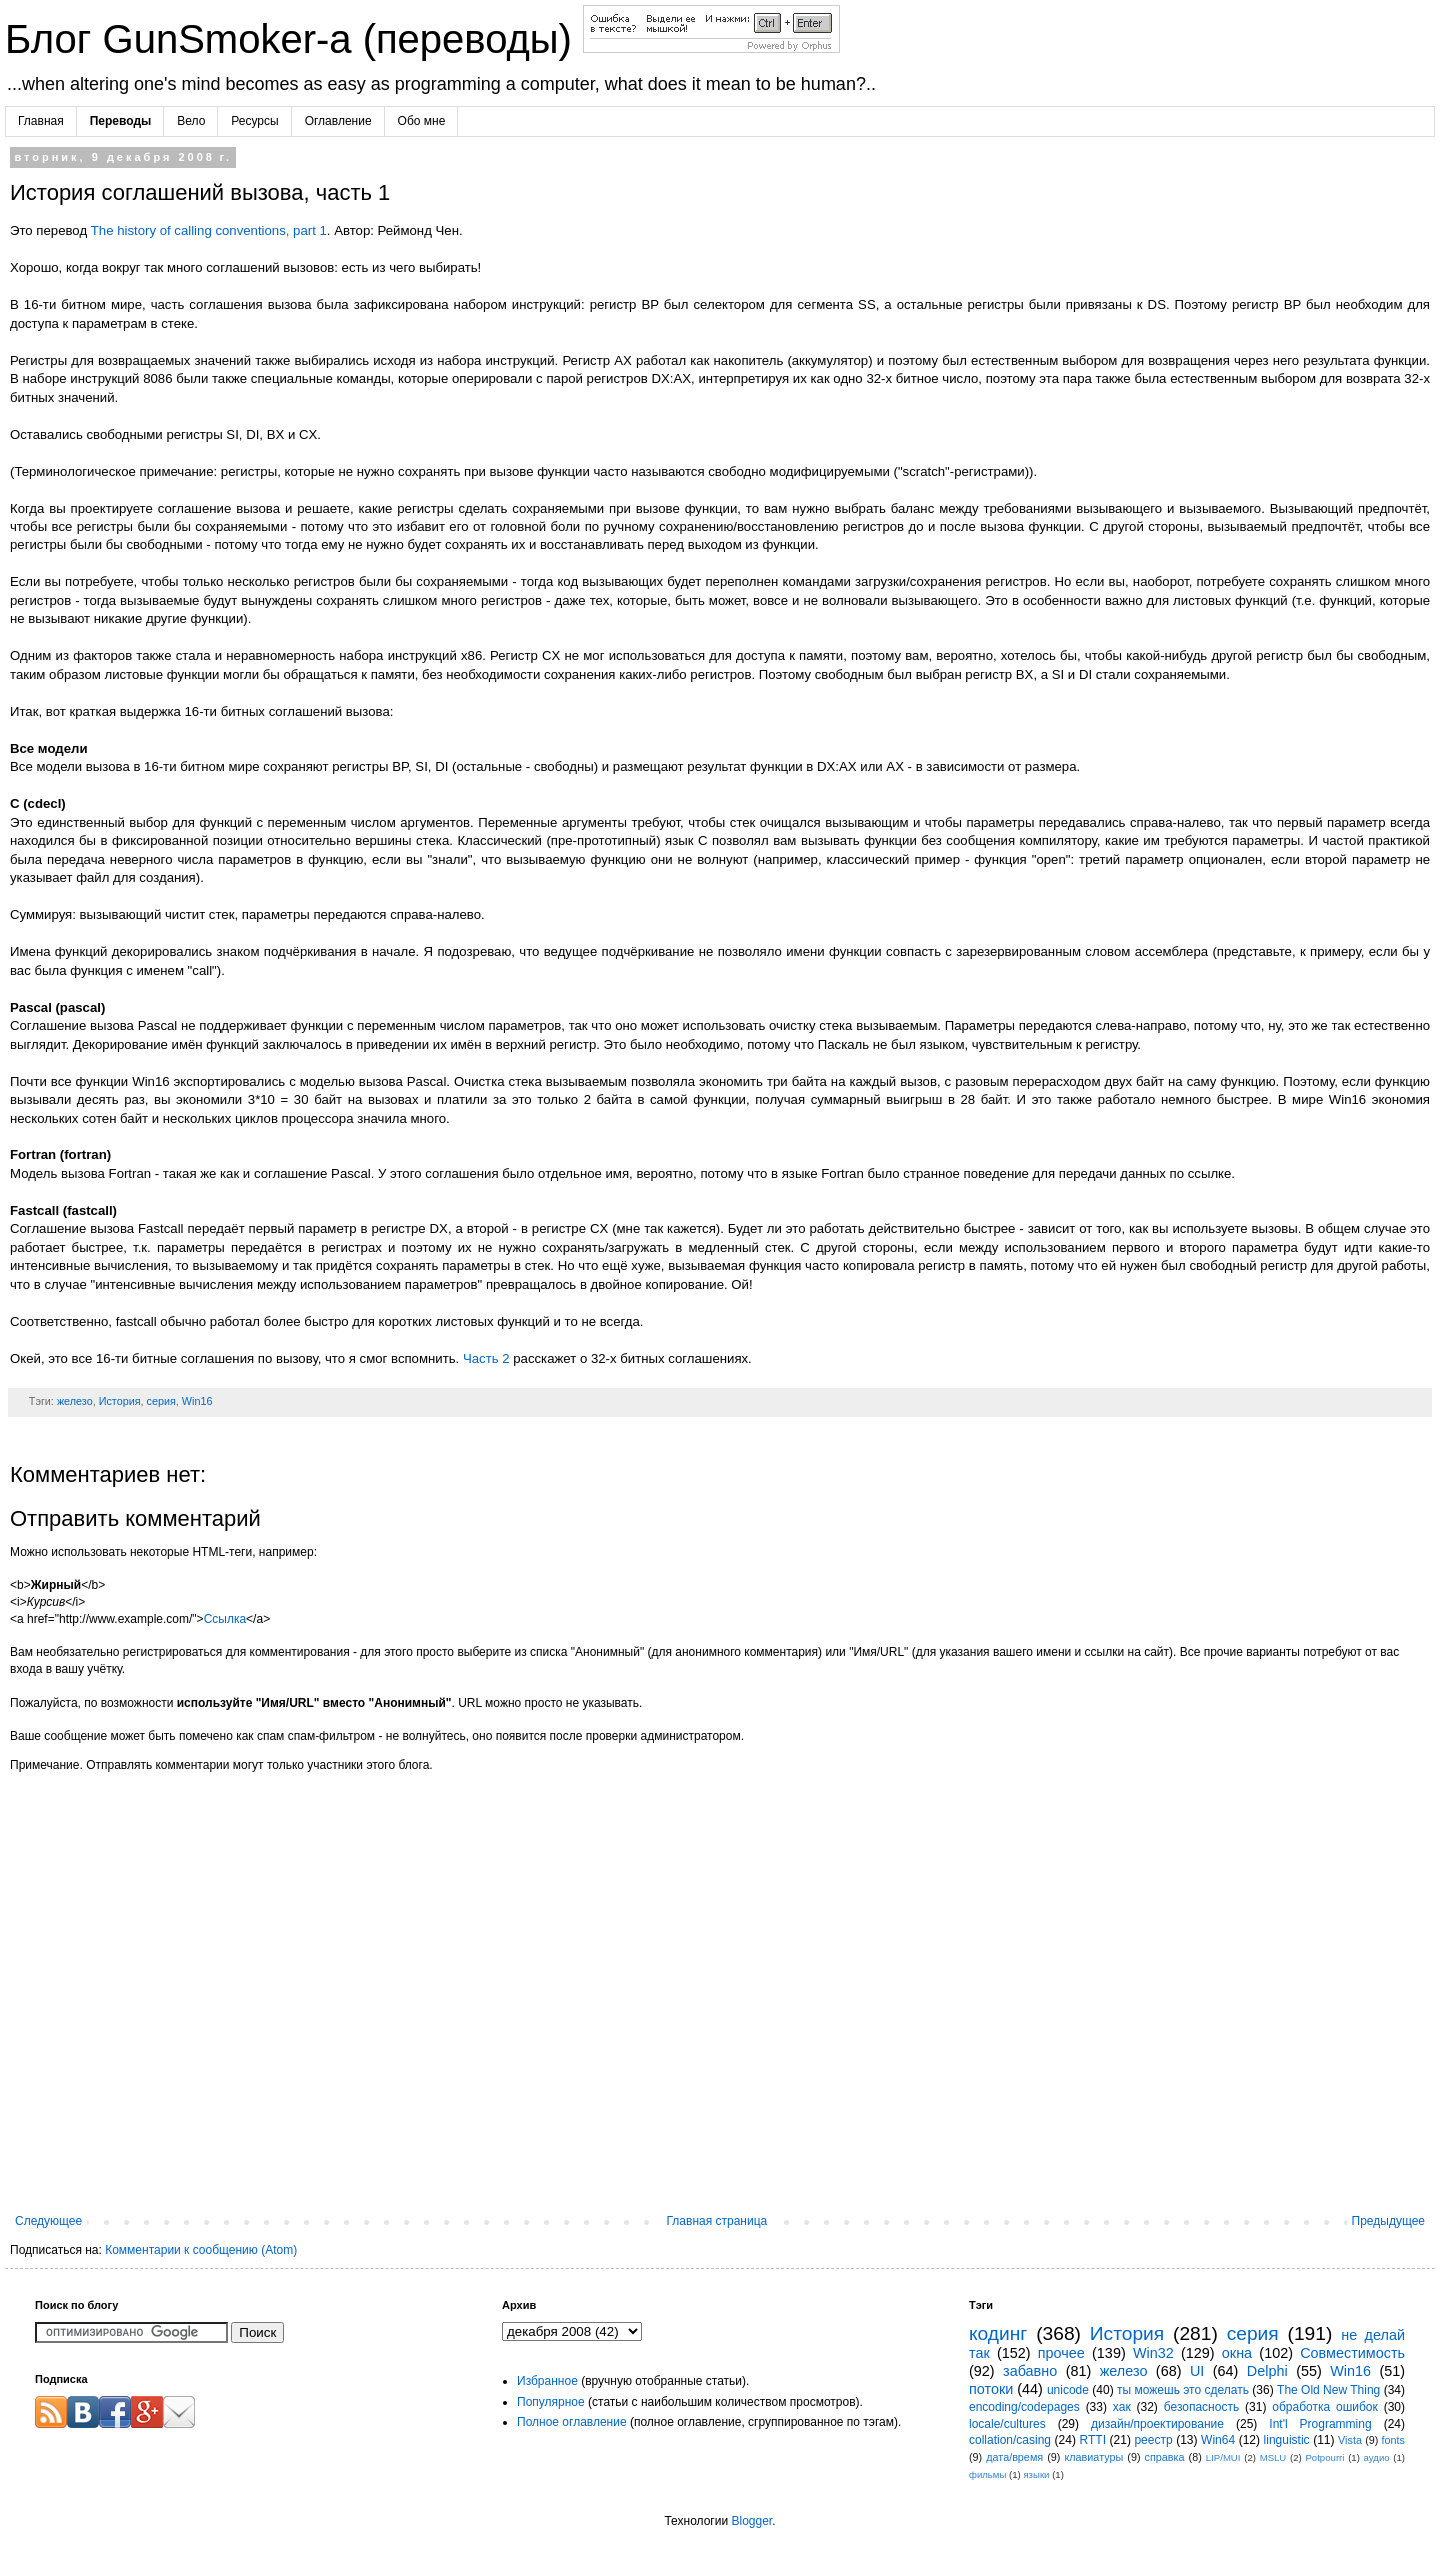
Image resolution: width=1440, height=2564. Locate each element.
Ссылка (225, 1619)
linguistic (1287, 2440)
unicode (1068, 2390)
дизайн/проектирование (1157, 2424)
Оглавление (338, 121)
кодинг (998, 2333)
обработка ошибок (1325, 2407)
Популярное (551, 2402)
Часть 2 (486, 1358)
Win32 (1153, 2353)
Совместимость (1352, 2353)
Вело (191, 121)
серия (161, 1401)
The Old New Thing (1328, 2390)
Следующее (48, 2221)
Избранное (547, 2381)
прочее (1061, 2353)
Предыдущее (1388, 2221)
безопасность (1201, 2407)
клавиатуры (1093, 2457)
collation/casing (1010, 2440)
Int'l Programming (1320, 2424)
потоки (991, 2389)
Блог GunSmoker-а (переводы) (294, 39)
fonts (1393, 2440)
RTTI (1093, 2440)
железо (75, 1401)
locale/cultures (1007, 2424)
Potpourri (1324, 2457)
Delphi (1267, 2371)
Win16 (197, 1401)
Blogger (751, 2521)
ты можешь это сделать (1183, 2390)
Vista (1350, 2440)
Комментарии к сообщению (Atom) (201, 2250)
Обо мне (422, 121)
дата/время (1014, 2457)
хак (1122, 2407)
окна (1237, 2353)
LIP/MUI (1223, 2457)
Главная (41, 121)
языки (1036, 2474)
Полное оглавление (572, 2422)
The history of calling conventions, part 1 (209, 230)
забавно (1030, 2371)
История (120, 1401)
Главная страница (717, 2221)
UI (1197, 2371)
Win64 (1218, 2440)
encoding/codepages (1024, 2407)
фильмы (987, 2474)
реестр (1153, 2440)
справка (1165, 2457)
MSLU (1273, 2457)
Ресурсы (254, 121)
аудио (1377, 2457)
